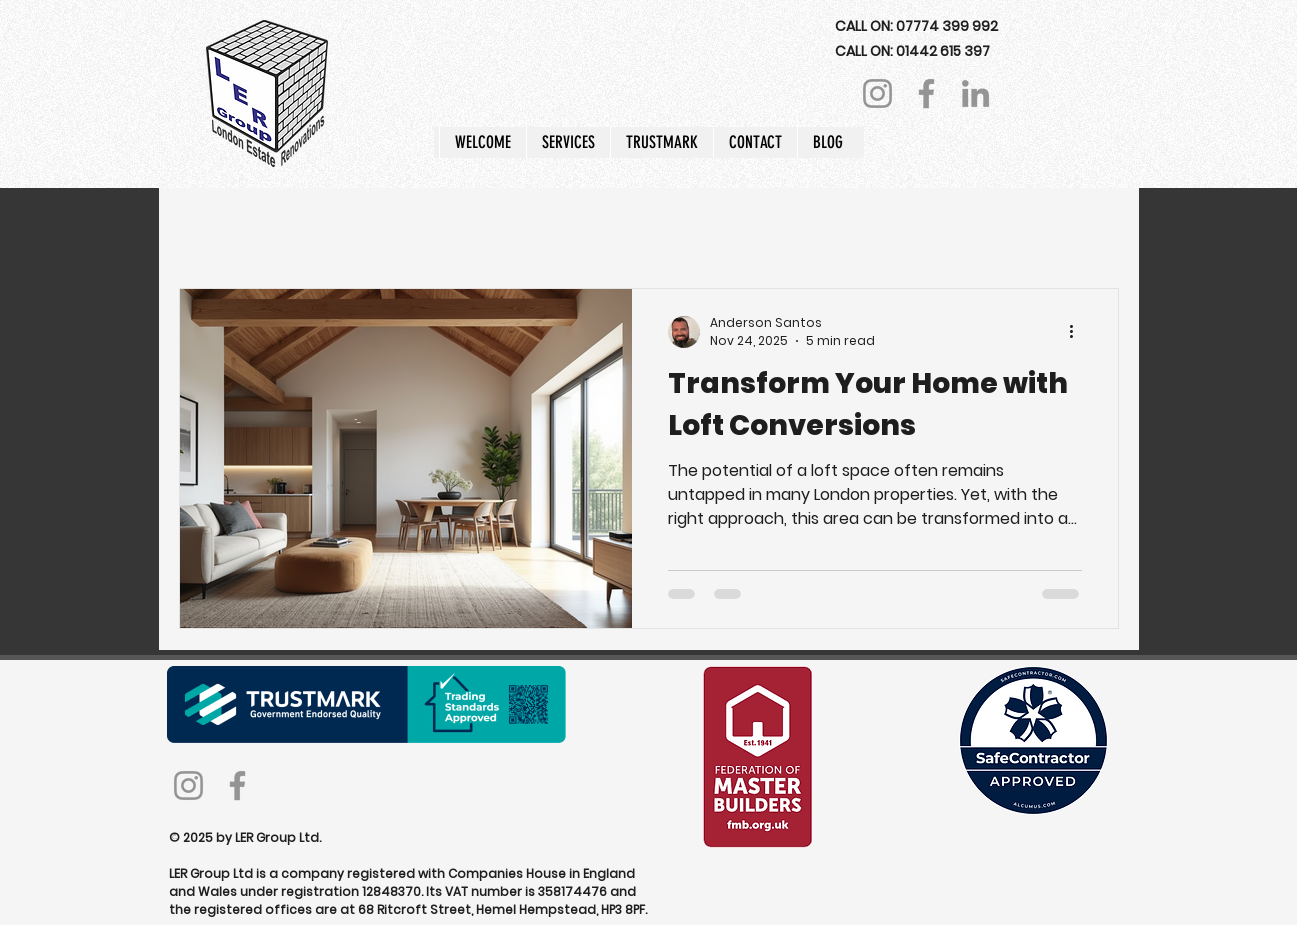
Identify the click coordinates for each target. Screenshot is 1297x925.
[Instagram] (877, 93)
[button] (568, 142)
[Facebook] (926, 93)
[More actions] (1079, 332)
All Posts (207, 227)
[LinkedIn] (975, 93)
